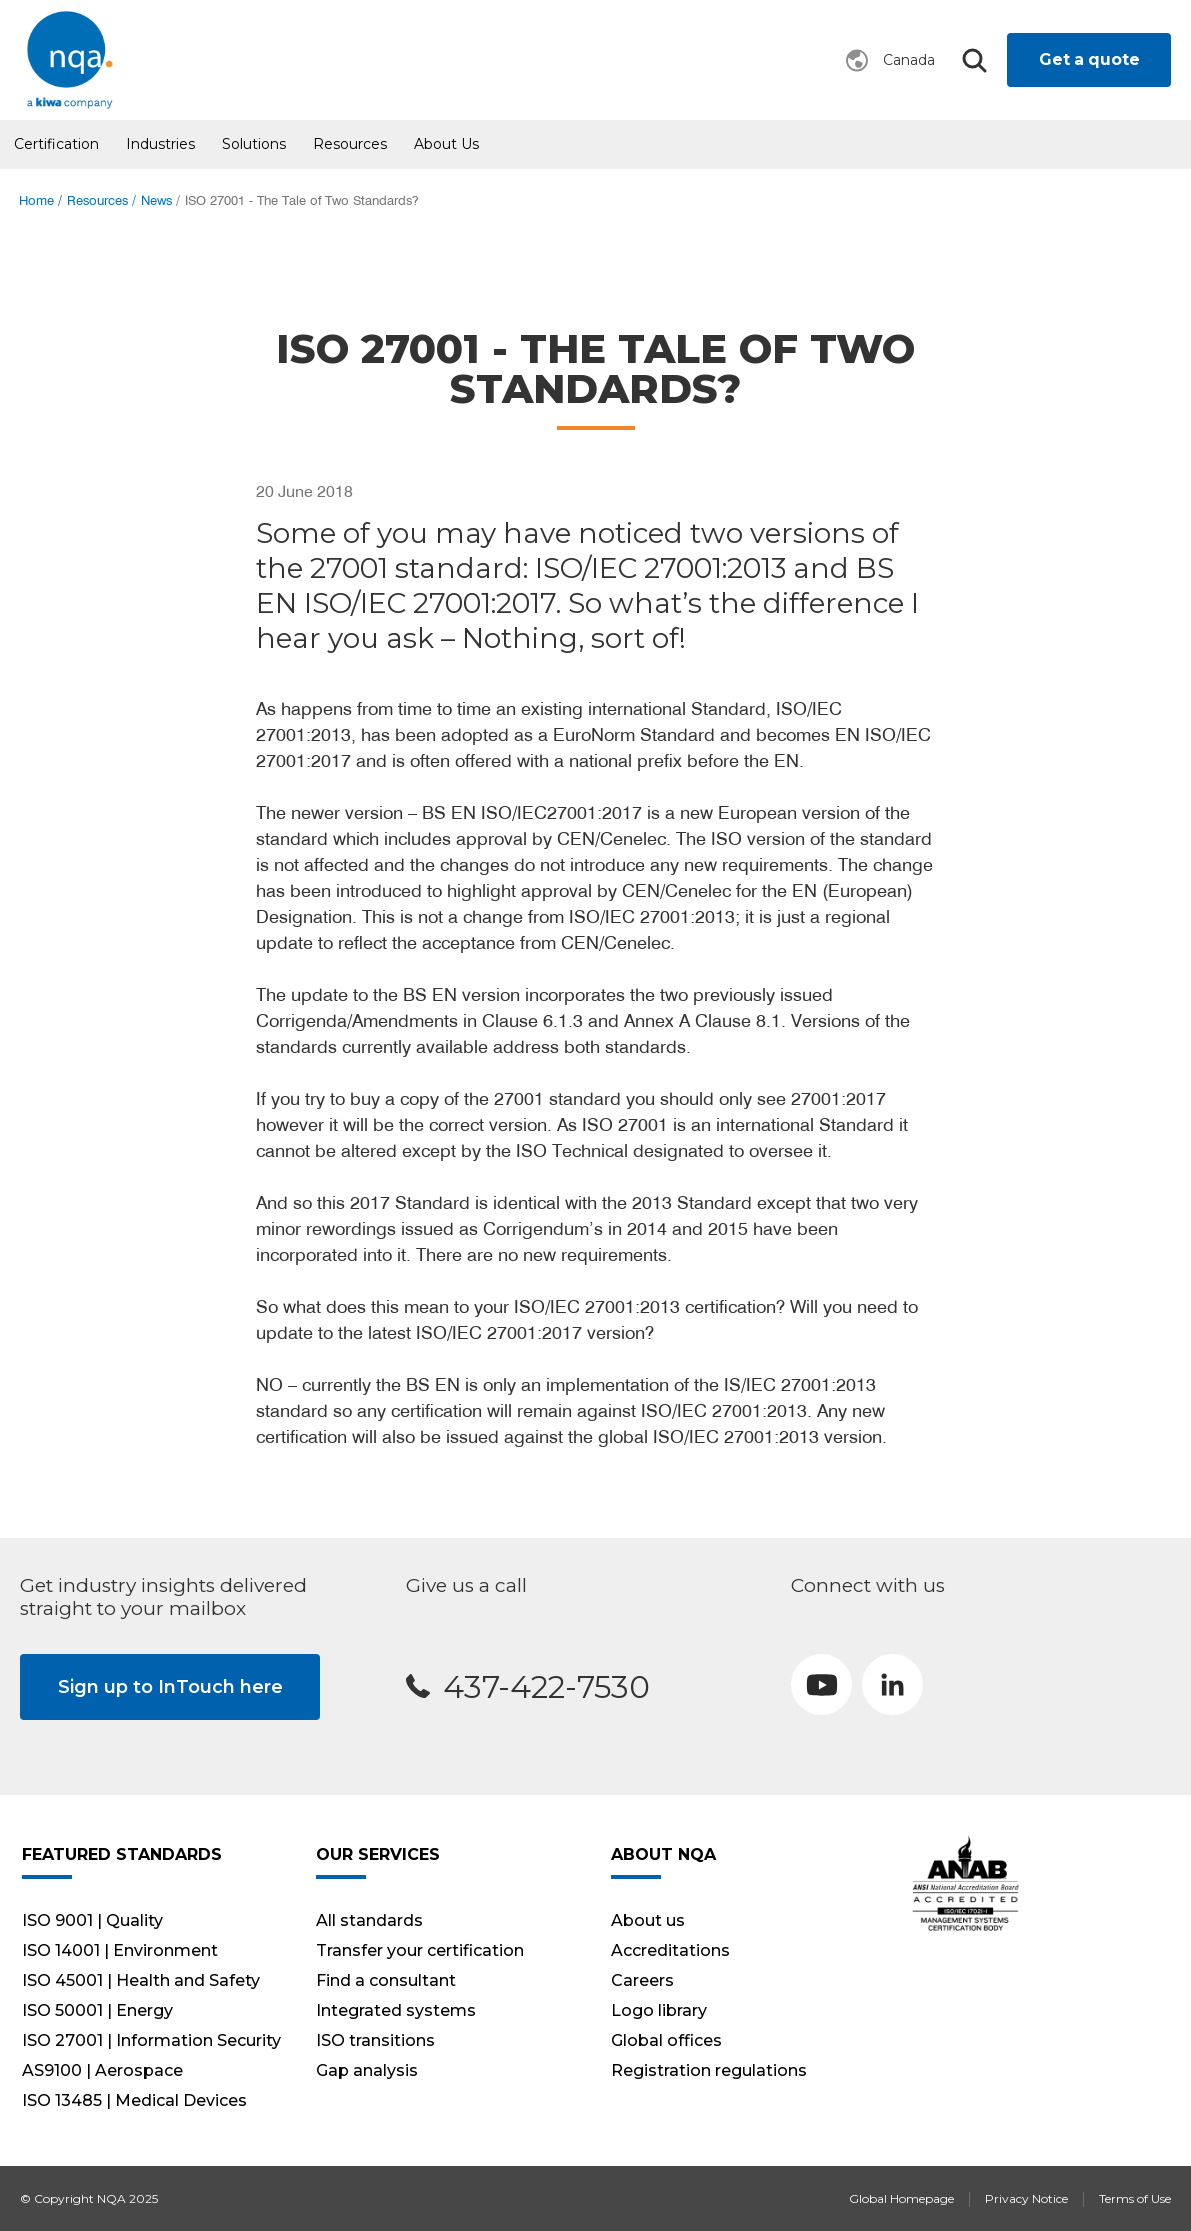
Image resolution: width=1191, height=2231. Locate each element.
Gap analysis (367, 2070)
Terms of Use (1135, 2198)
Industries (160, 144)
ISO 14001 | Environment (120, 1950)
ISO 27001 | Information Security (151, 2040)
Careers (642, 1980)
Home (36, 200)
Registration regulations (709, 2070)
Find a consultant (386, 1980)
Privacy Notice (1026, 2198)
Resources (350, 144)
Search (974, 60)
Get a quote (1089, 59)
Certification (56, 144)
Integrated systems (396, 2010)
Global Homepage (901, 2198)
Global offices (666, 2040)
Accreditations (670, 1950)
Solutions (254, 144)
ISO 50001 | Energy (97, 2010)
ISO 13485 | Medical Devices (134, 2100)
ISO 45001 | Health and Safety (141, 1980)
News (156, 200)
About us (446, 144)
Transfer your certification (420, 1950)
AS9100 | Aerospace (102, 2070)
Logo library (659, 2010)
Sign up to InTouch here (170, 1687)
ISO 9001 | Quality (92, 1920)
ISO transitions (375, 2040)
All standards (369, 1920)
